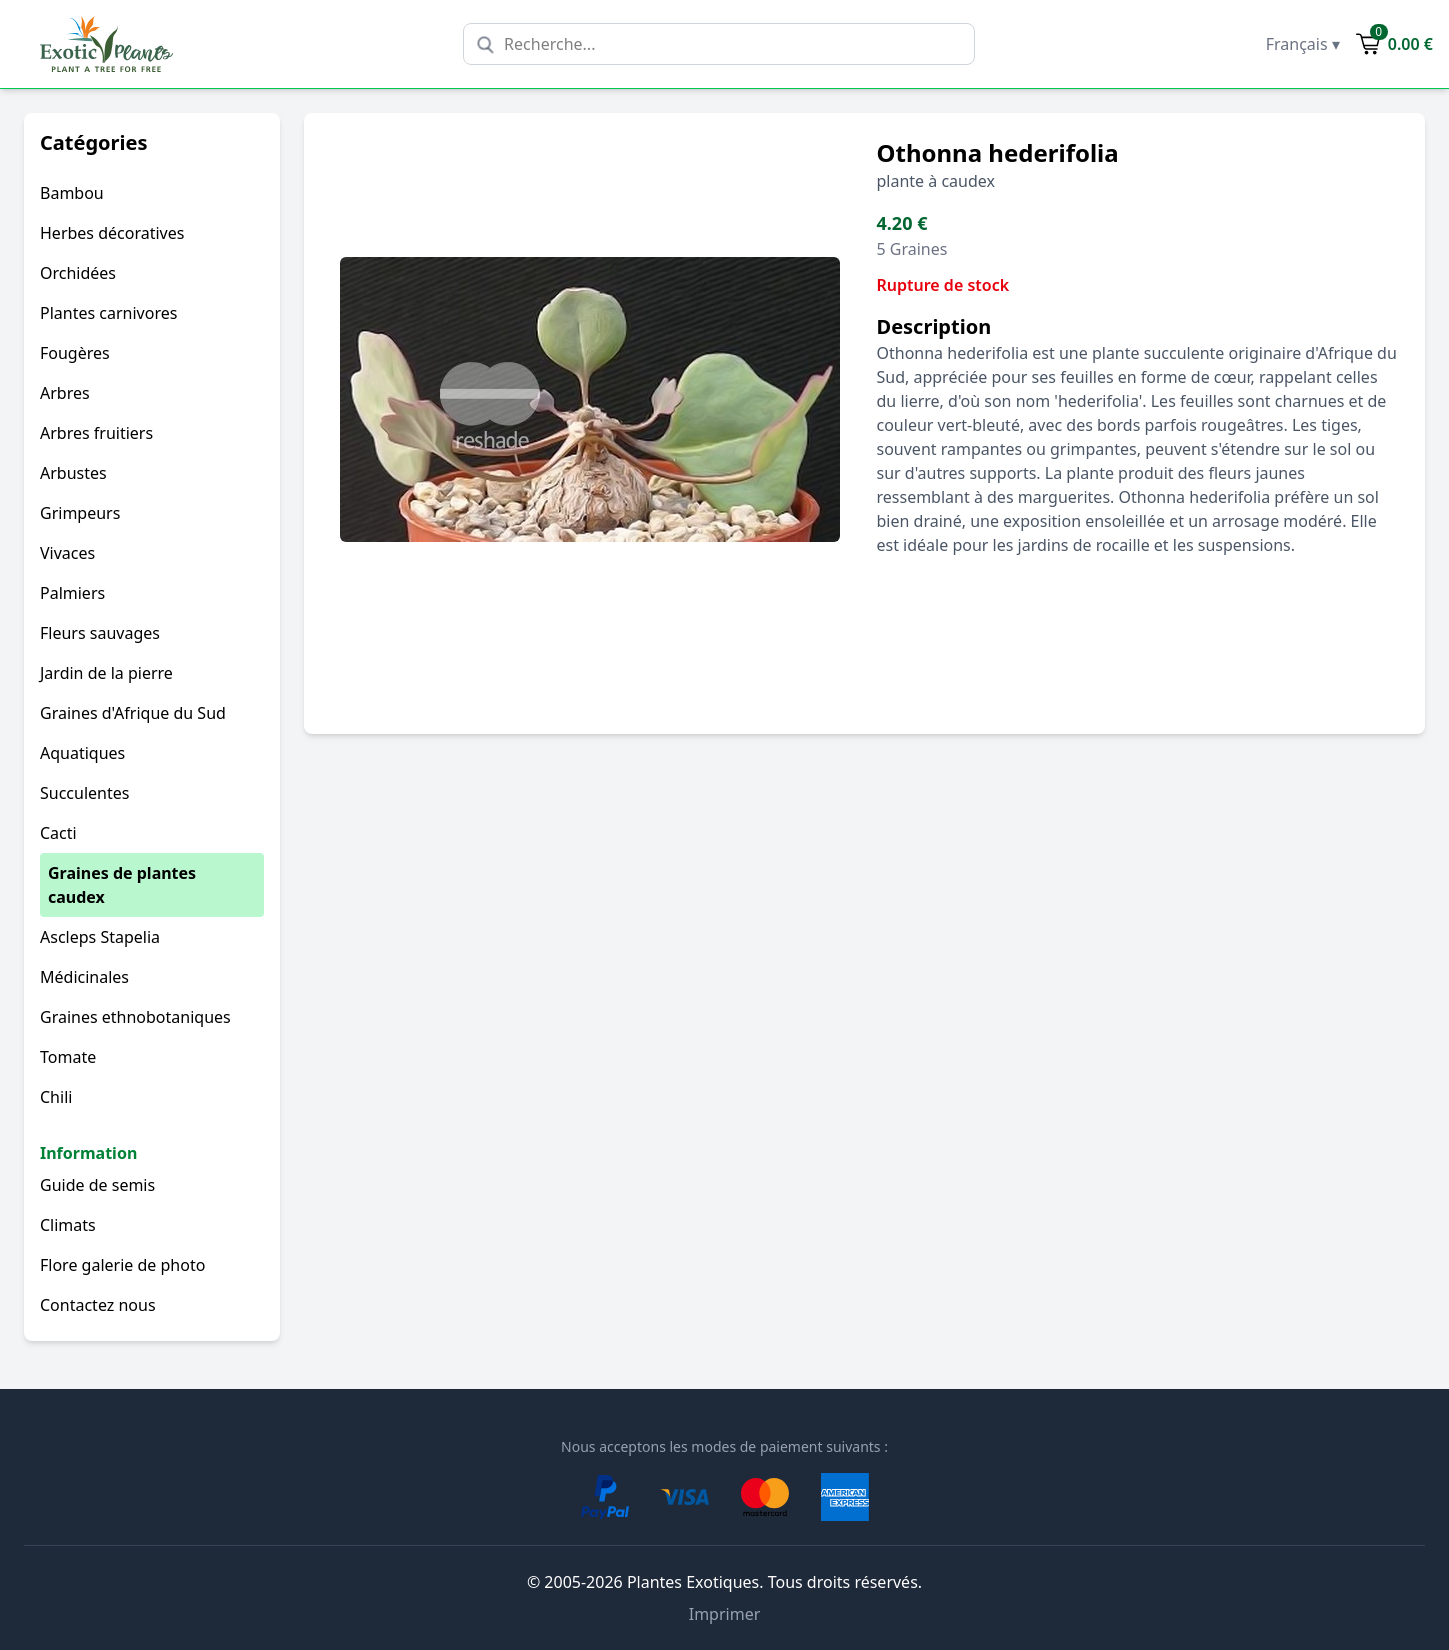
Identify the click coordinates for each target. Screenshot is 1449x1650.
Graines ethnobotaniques (135, 1017)
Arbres (65, 393)
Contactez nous (98, 1305)
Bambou (72, 193)
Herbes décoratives (112, 233)
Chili (56, 1097)
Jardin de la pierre (106, 673)
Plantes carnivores (108, 313)
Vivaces (67, 553)
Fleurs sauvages (100, 633)
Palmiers (72, 593)
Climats (68, 1225)
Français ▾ (1303, 44)
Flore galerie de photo (122, 1265)
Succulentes (84, 793)
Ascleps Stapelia (100, 937)
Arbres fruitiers (96, 433)
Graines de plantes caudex (122, 885)
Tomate (68, 1057)
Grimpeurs (80, 513)
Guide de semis (97, 1185)
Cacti (58, 833)
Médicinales (84, 977)
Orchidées (78, 273)
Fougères (75, 353)
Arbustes (73, 473)
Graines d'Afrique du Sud (133, 713)
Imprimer (725, 1614)
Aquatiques (82, 753)
